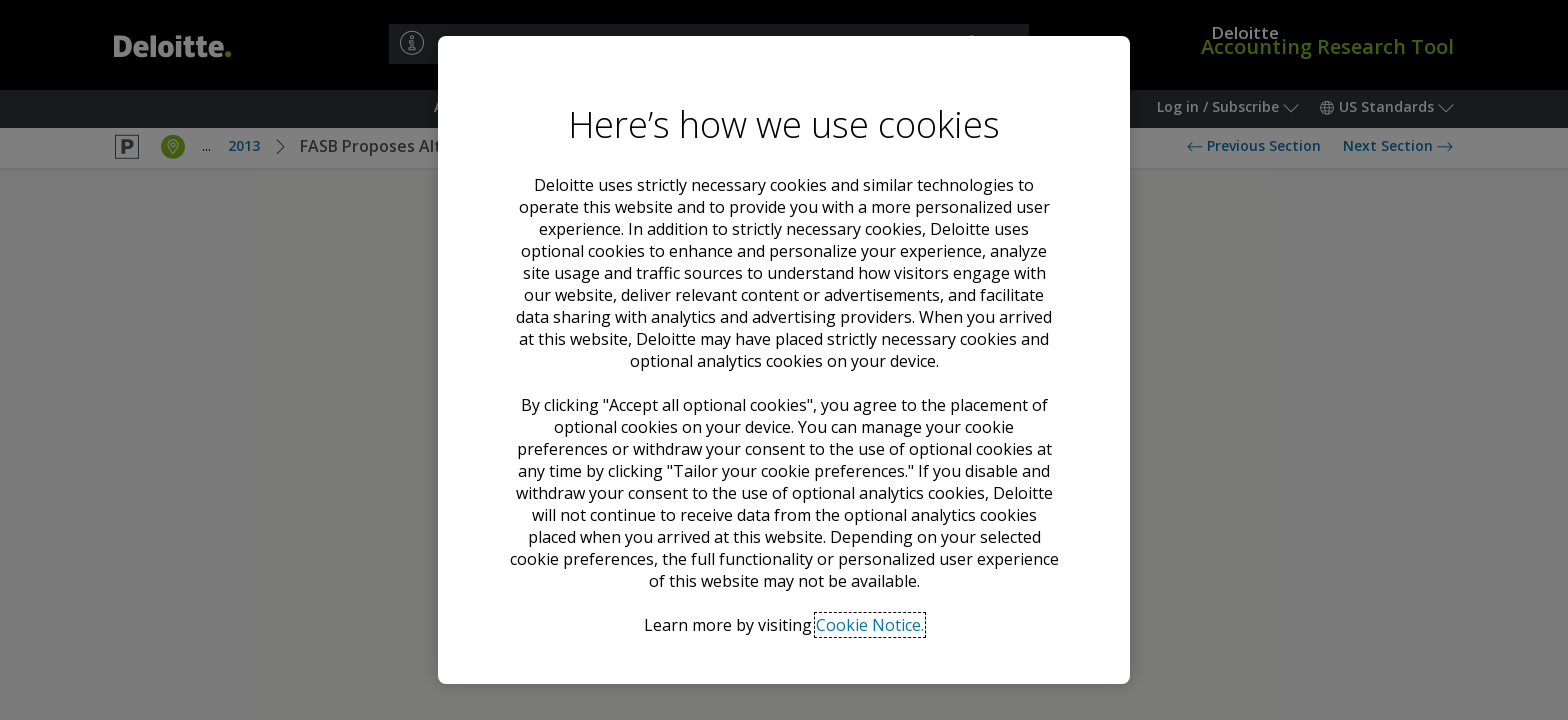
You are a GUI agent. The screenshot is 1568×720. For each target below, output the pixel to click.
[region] (784, 360)
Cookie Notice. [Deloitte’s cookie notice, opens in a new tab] (870, 625)
